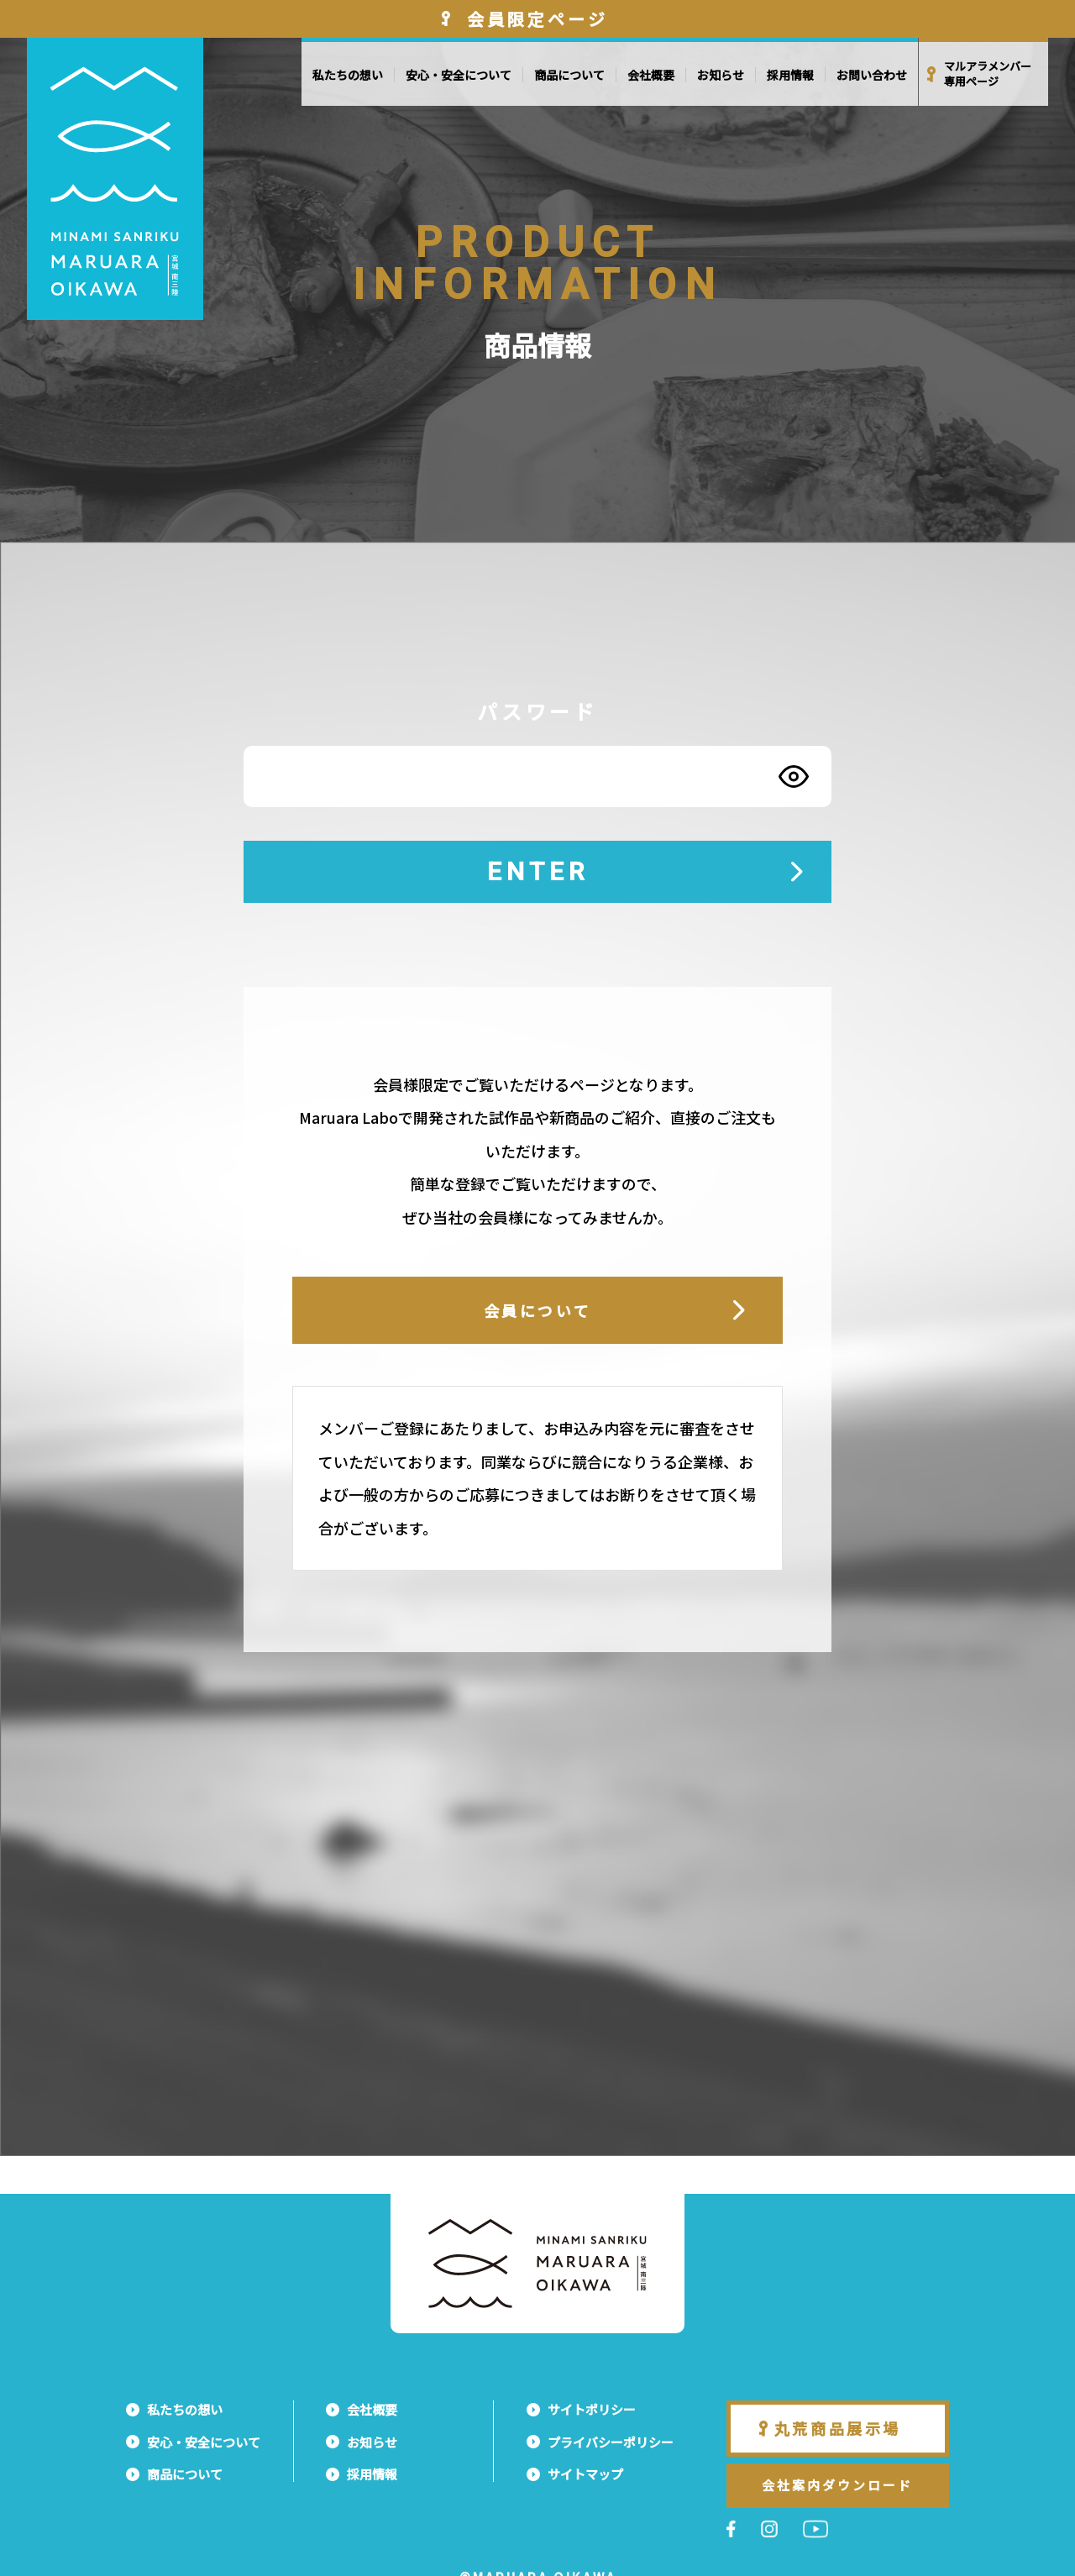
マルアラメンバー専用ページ (987, 74)
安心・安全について (458, 74)
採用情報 (790, 74)
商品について (569, 74)
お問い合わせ (871, 74)
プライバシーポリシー (611, 2442)
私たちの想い (347, 74)
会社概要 (650, 74)
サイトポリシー (592, 2409)
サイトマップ (585, 2474)
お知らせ (720, 74)
